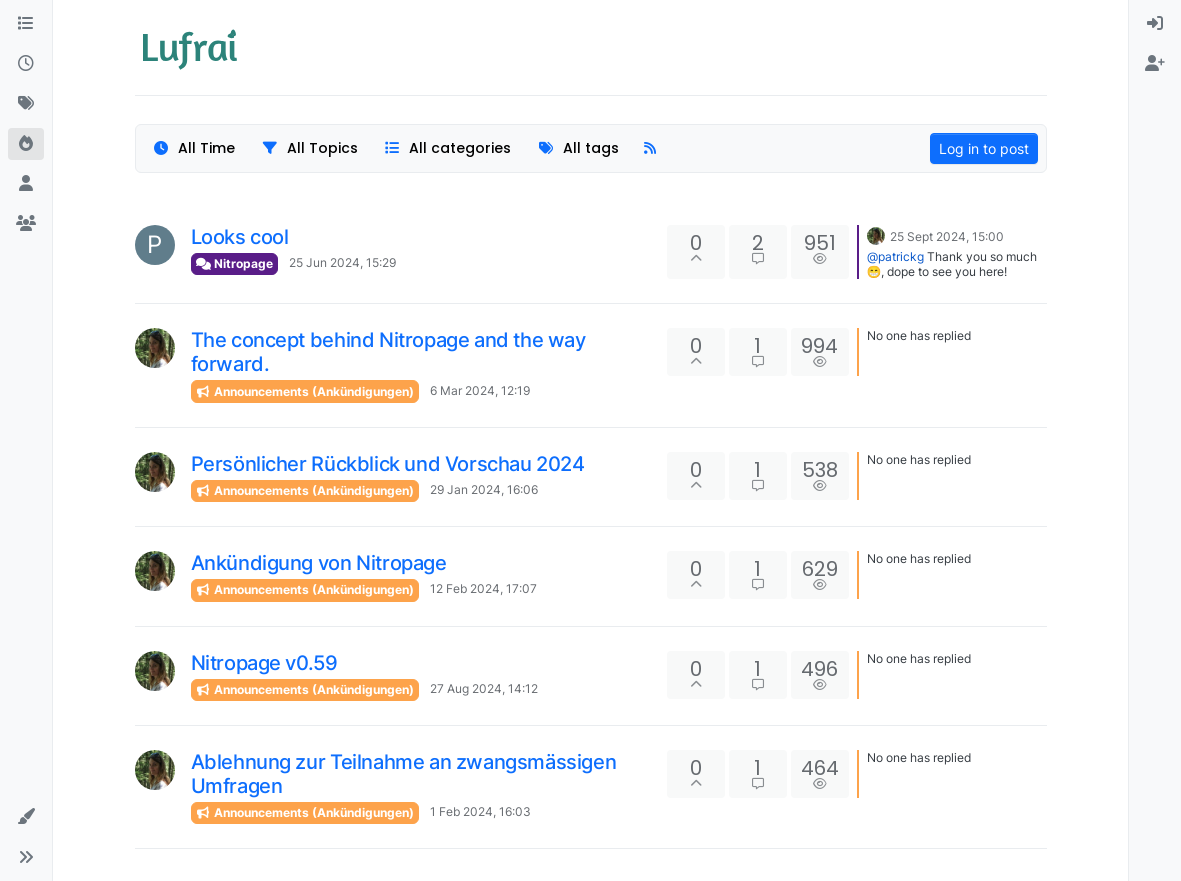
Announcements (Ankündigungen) (305, 391)
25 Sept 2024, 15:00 (947, 236)
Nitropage (234, 263)
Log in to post (984, 148)
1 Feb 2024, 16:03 (480, 811)
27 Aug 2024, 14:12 (484, 688)
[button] (26, 817)
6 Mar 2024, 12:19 (480, 390)
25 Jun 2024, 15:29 (342, 262)
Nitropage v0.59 (264, 663)
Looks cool (240, 237)
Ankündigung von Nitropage (319, 563)
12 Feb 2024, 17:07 (483, 588)
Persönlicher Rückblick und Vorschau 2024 (388, 464)
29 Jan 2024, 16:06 (484, 489)
